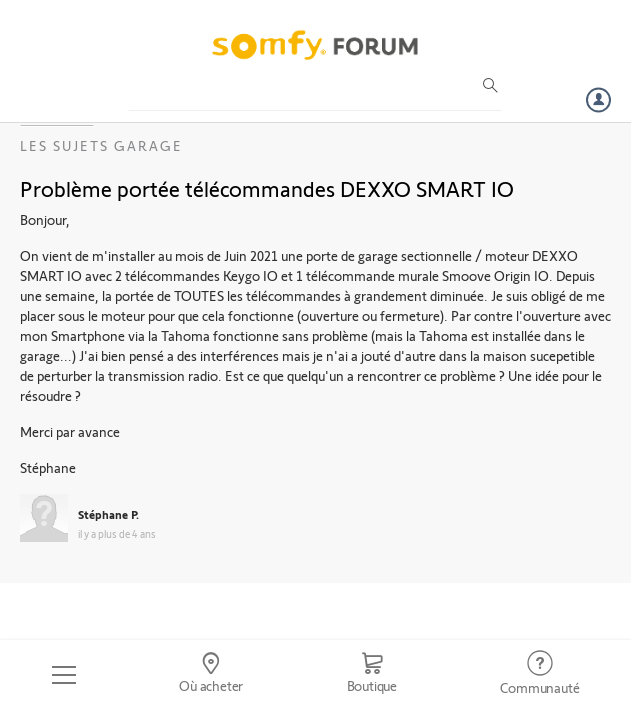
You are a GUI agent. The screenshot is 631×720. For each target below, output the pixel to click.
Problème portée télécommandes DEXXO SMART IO (267, 188)
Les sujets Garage (101, 145)
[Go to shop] (372, 675)
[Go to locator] (210, 675)
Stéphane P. (108, 514)
